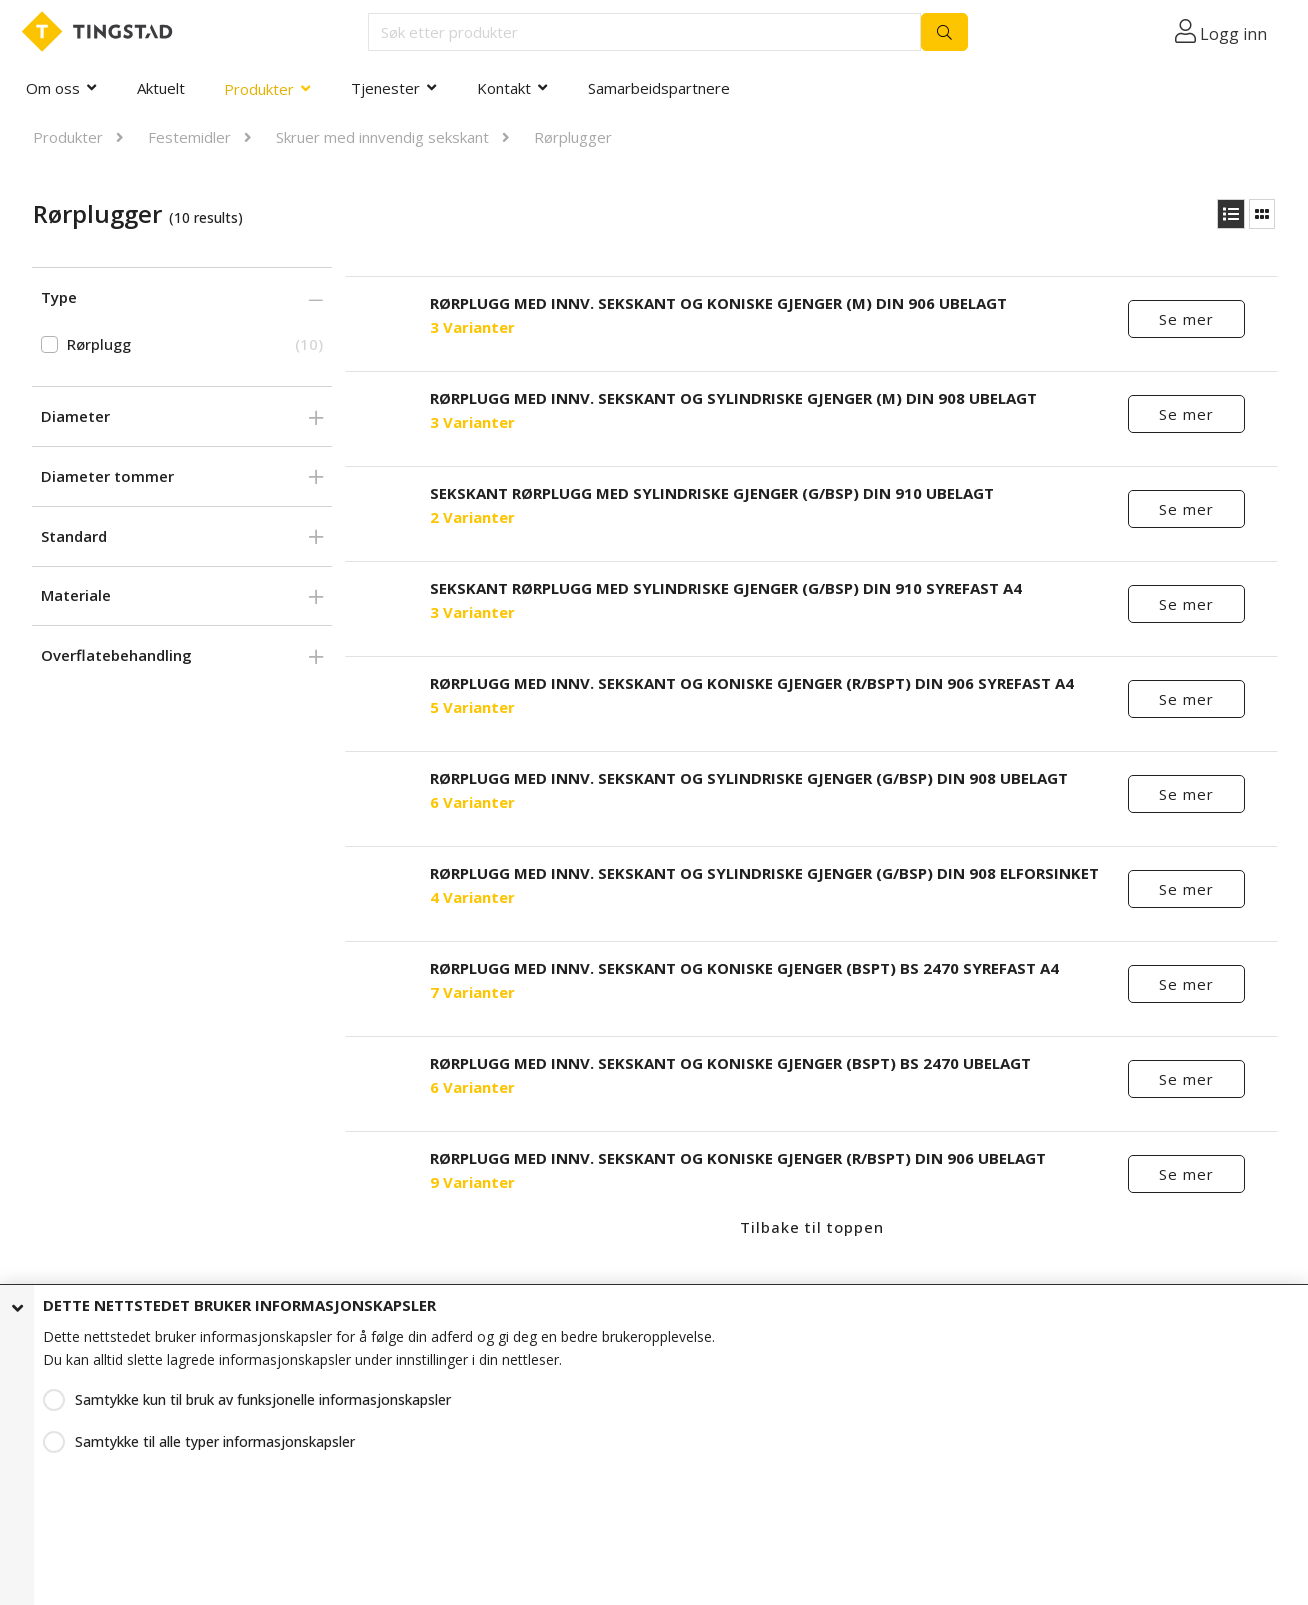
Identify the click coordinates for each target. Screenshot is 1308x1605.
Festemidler (189, 137)
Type (59, 297)
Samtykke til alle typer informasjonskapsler (215, 1441)
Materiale (76, 595)
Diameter (75, 416)
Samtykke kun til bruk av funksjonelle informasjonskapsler (263, 1399)
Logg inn (1233, 34)
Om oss (53, 88)
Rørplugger (573, 137)
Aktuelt (161, 88)
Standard (74, 536)
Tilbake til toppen (812, 1227)
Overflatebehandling (116, 655)
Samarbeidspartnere (659, 88)
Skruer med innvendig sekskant (382, 137)
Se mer (1186, 319)
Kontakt (504, 88)
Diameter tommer (107, 476)
